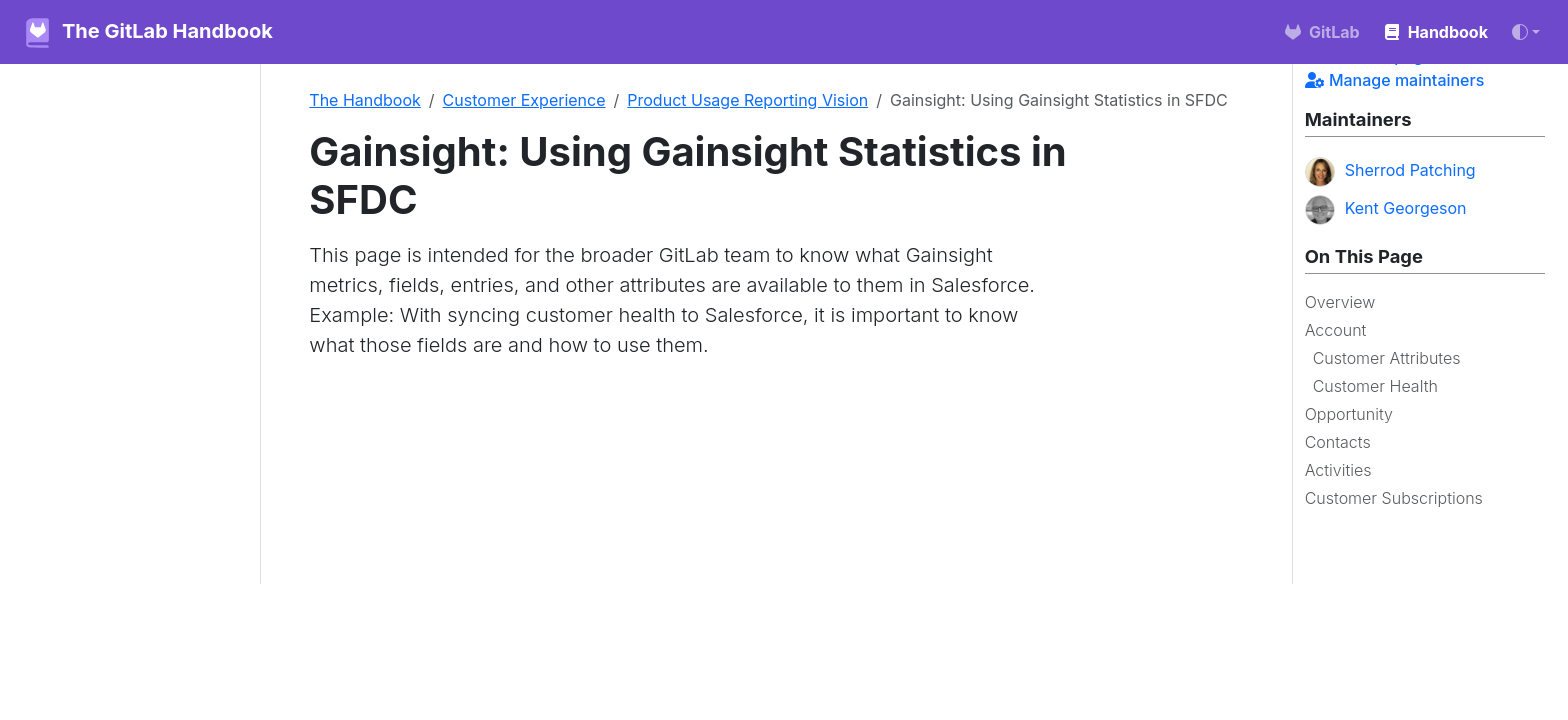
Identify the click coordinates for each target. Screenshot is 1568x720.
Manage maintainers (1395, 80)
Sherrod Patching (1390, 172)
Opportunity (1349, 414)
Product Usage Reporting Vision (747, 100)
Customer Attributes (1387, 358)
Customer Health (1375, 386)
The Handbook (365, 100)
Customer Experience (524, 100)
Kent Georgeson (1386, 210)
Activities (1338, 470)
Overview (1340, 302)
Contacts (1338, 442)
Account (1336, 330)
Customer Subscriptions (1394, 498)
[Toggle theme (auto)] (1526, 32)
